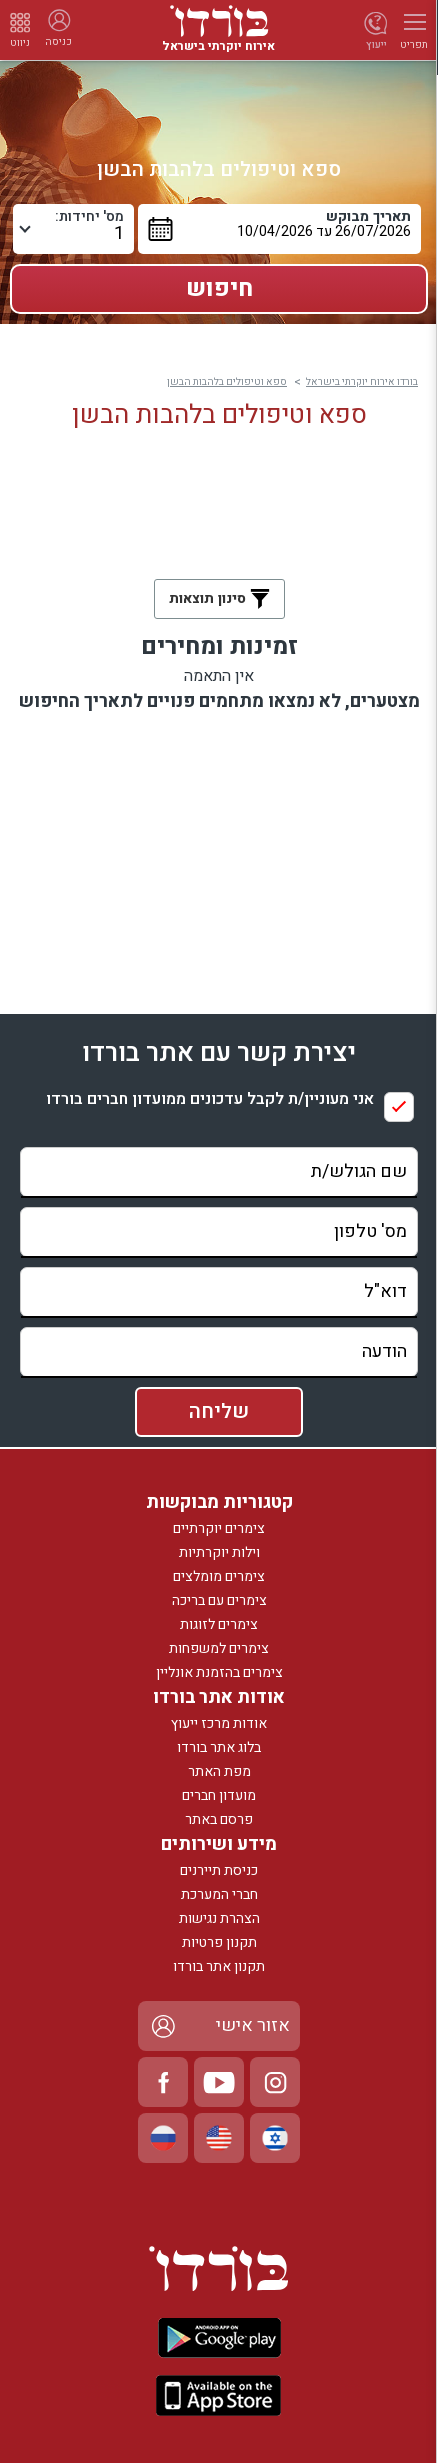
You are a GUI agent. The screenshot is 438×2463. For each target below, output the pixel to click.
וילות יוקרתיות (219, 1552)
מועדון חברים (219, 1795)
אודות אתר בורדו (219, 1697)
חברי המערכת (219, 1894)
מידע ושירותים (219, 1844)
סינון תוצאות (219, 598)
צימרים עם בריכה (219, 1600)
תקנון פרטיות (219, 1942)
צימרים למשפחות (219, 1648)
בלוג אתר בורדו (219, 1747)
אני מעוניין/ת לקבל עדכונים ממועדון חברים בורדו (210, 1099)
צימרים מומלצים (219, 1576)
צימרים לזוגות (219, 1624)
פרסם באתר (219, 1819)
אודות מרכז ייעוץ (219, 1723)
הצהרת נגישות (219, 1918)
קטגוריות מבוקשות (219, 1502)
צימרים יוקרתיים (219, 1528)
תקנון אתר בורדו (219, 1966)
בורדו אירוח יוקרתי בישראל (362, 382)
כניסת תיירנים (219, 1870)
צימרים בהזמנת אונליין (219, 1672)
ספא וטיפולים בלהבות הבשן (227, 382)
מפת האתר (219, 1771)
